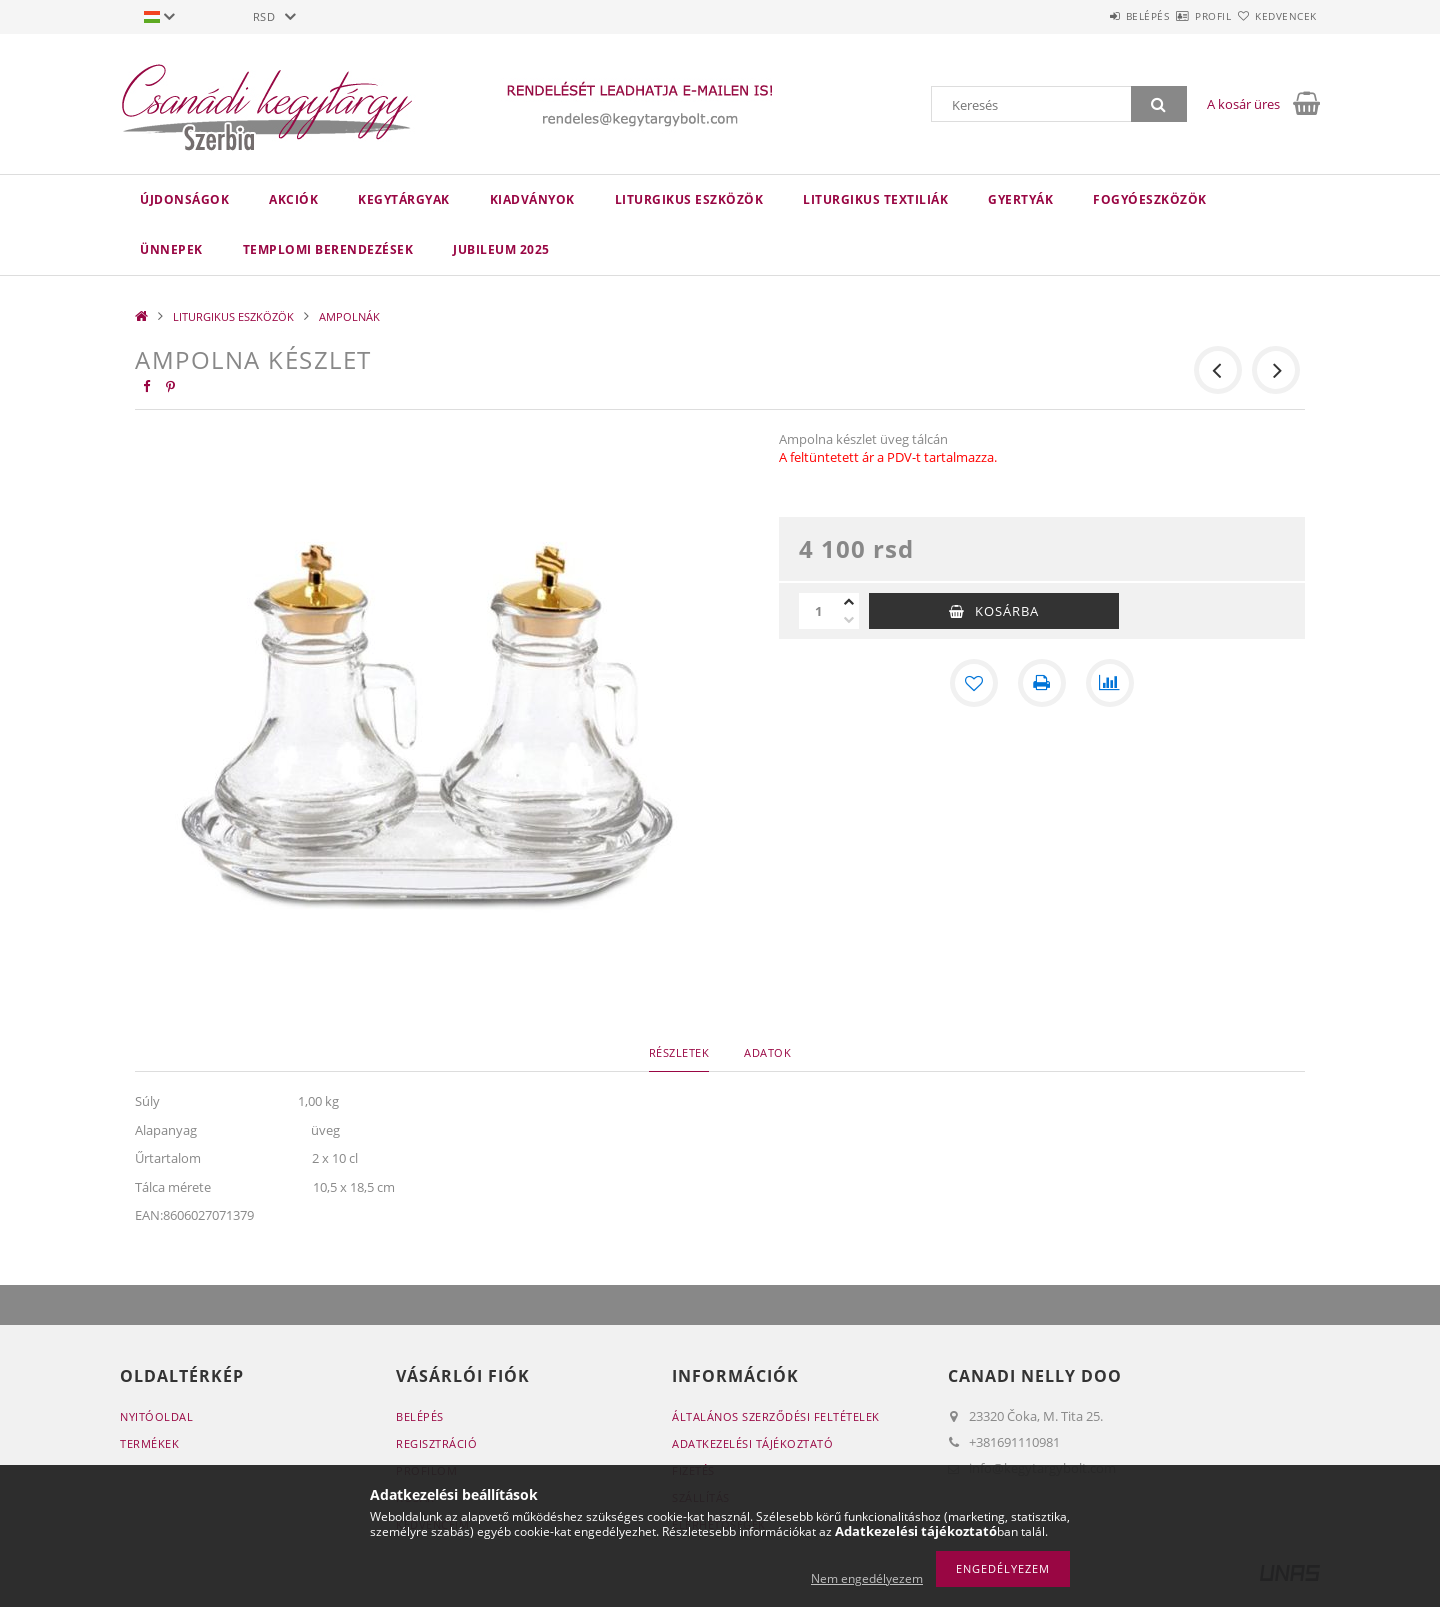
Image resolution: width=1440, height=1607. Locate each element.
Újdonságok (184, 199)
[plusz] (849, 602)
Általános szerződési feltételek (776, 1416)
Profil (1178, 16)
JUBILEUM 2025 (501, 249)
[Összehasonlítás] (1110, 683)
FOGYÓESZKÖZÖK (1150, 199)
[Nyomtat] (1042, 683)
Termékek (149, 1443)
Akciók (293, 199)
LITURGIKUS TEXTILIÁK (875, 199)
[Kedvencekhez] (974, 683)
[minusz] (849, 620)
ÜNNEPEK (171, 249)
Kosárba (1007, 611)
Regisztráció (436, 1443)
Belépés (1089, 16)
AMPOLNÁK (349, 316)
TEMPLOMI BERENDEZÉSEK (328, 249)
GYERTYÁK (1020, 199)
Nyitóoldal (156, 1416)
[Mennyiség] (819, 611)
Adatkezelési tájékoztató (752, 1443)
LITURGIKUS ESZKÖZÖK (689, 199)
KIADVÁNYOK (532, 199)
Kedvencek (1275, 16)
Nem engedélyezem (867, 1578)
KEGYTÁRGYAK (404, 199)
